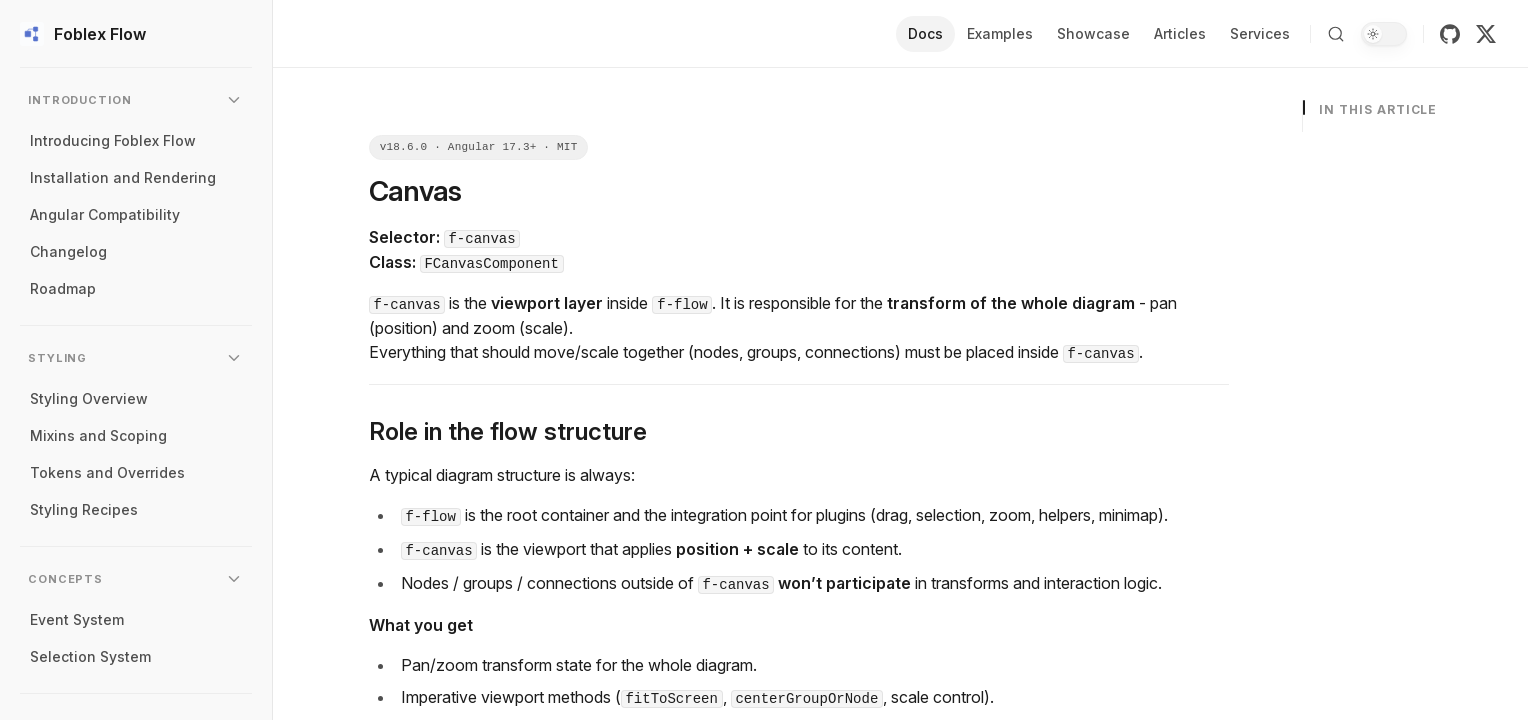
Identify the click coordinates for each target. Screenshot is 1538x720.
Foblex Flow (83, 34)
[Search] (1336, 34)
